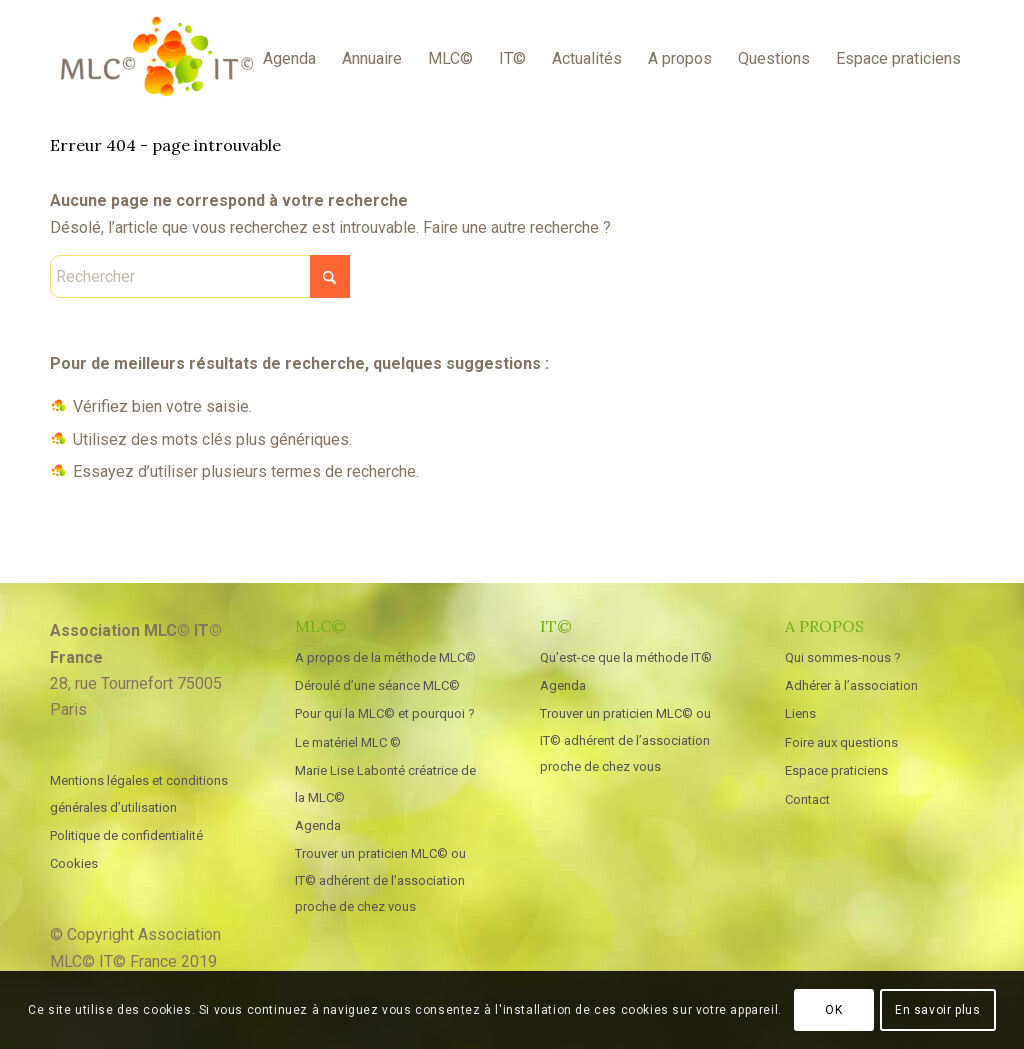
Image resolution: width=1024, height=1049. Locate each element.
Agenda (318, 825)
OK (833, 1010)
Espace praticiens (836, 770)
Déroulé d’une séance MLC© (377, 685)
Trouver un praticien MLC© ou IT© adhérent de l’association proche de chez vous (380, 880)
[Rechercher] (200, 276)
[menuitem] (289, 59)
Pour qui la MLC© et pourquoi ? (385, 713)
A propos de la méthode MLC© (385, 657)
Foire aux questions (841, 742)
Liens (800, 713)
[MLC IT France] (156, 59)
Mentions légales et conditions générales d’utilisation (139, 793)
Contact (807, 799)
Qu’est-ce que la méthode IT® (626, 657)
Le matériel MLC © (348, 742)
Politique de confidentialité (126, 835)
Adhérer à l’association (851, 685)
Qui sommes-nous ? (843, 657)
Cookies (74, 863)
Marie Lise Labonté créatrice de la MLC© (385, 783)
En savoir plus (937, 1010)
